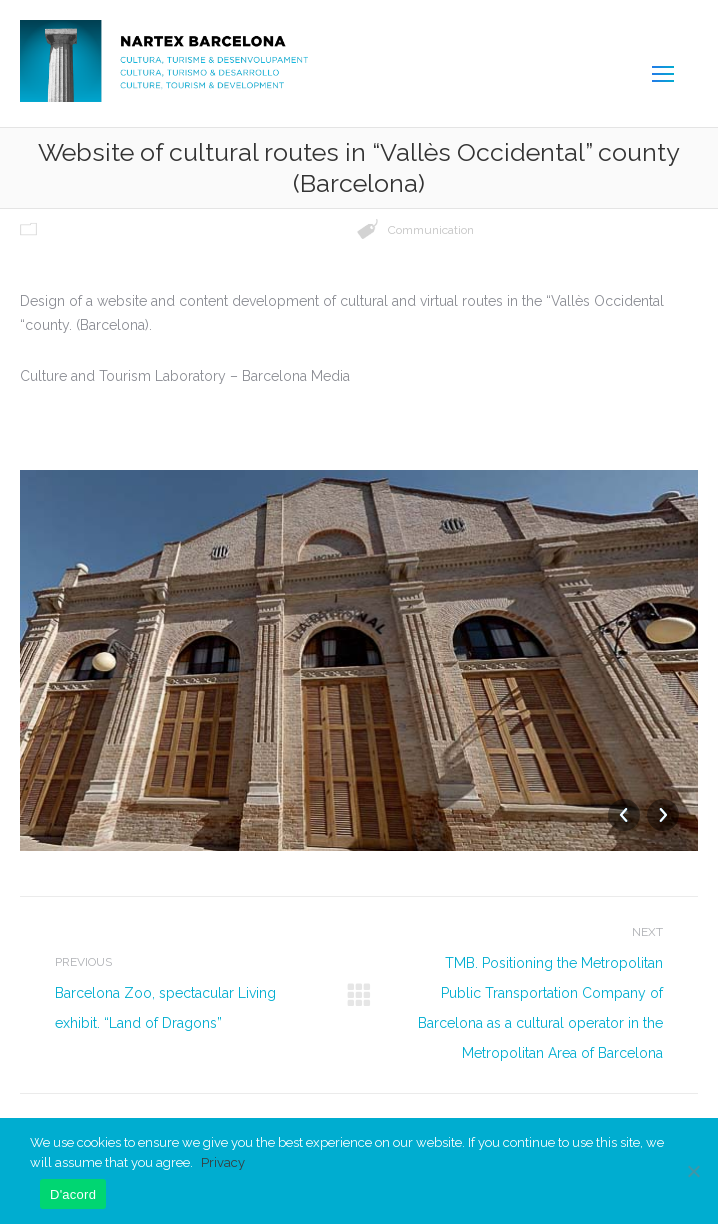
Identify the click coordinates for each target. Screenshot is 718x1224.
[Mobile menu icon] (663, 74)
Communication (431, 230)
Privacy (223, 1162)
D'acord (73, 1194)
